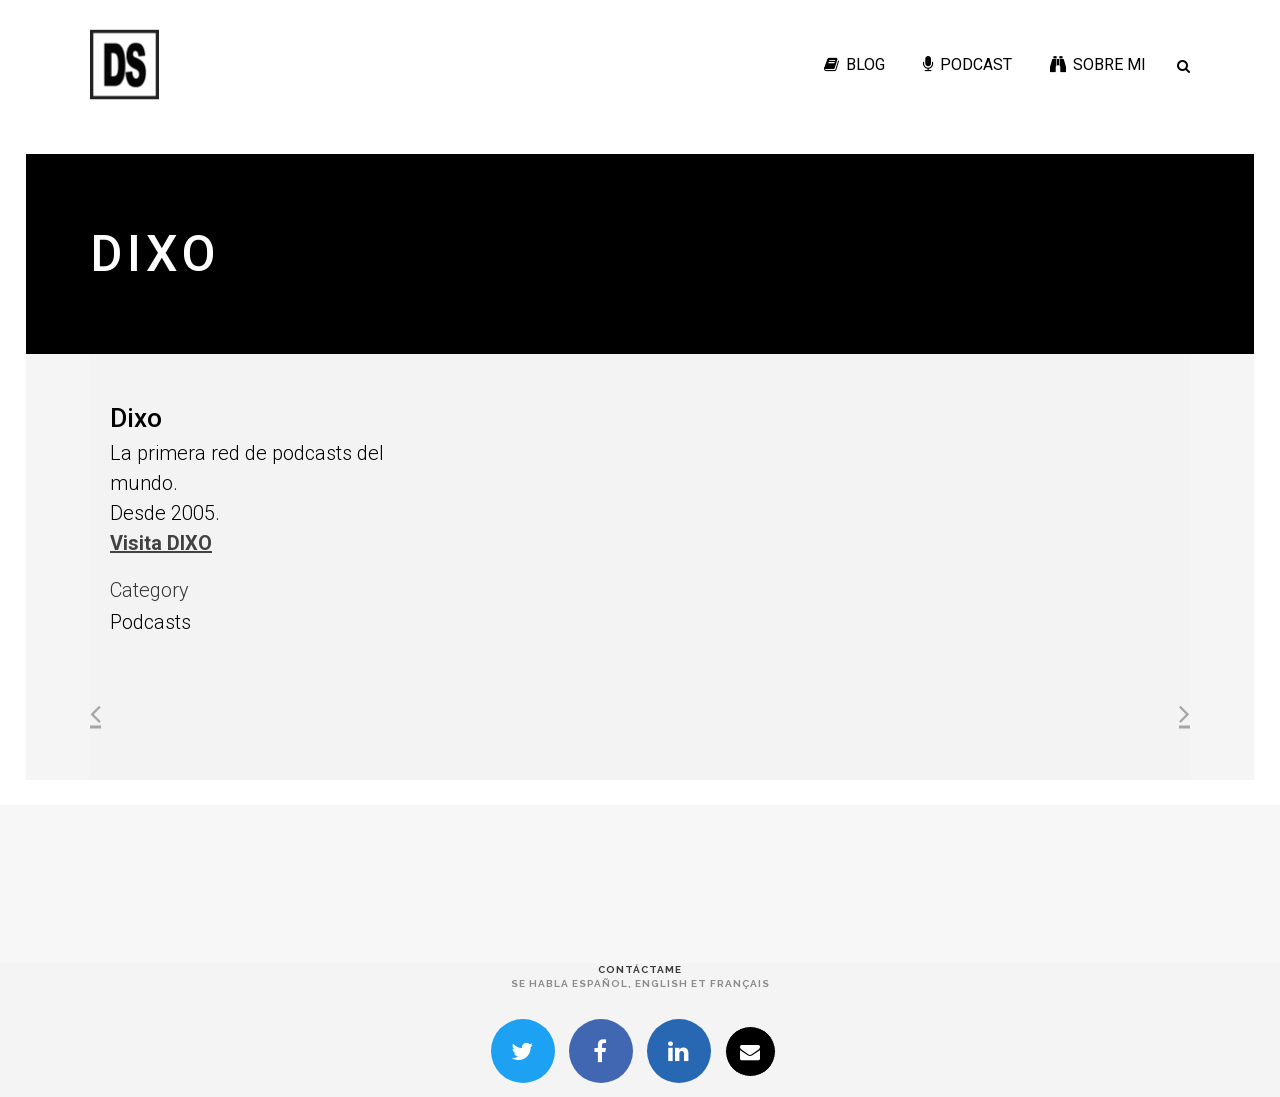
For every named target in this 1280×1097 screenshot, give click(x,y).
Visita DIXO (161, 543)
